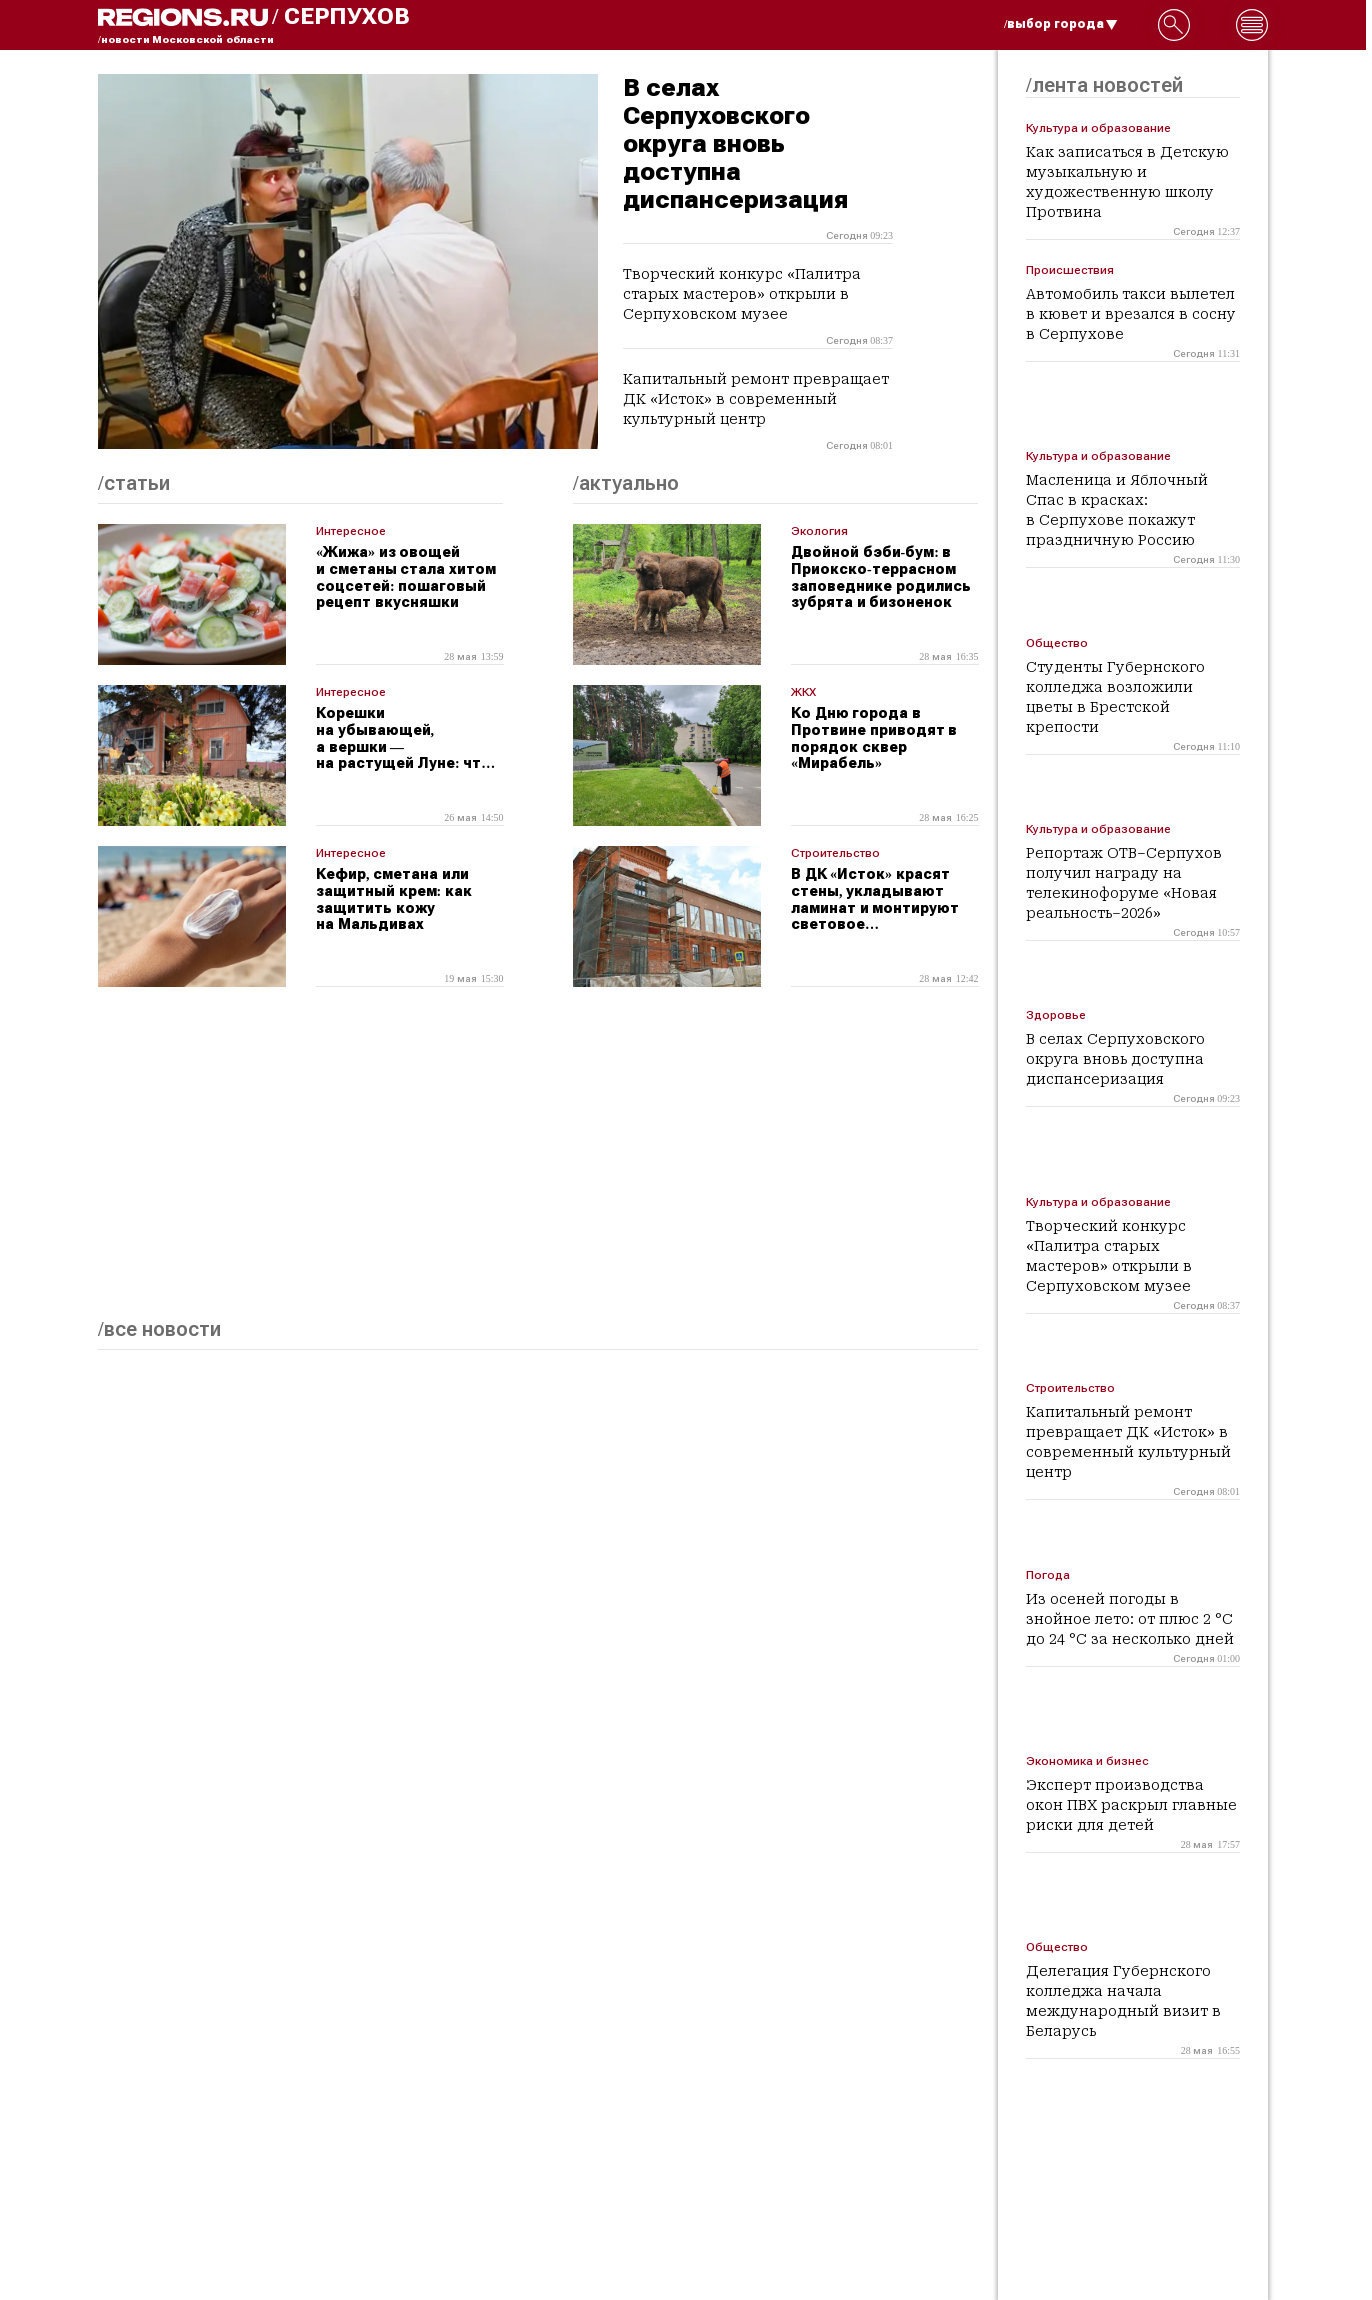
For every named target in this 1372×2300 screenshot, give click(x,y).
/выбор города (1061, 24)
